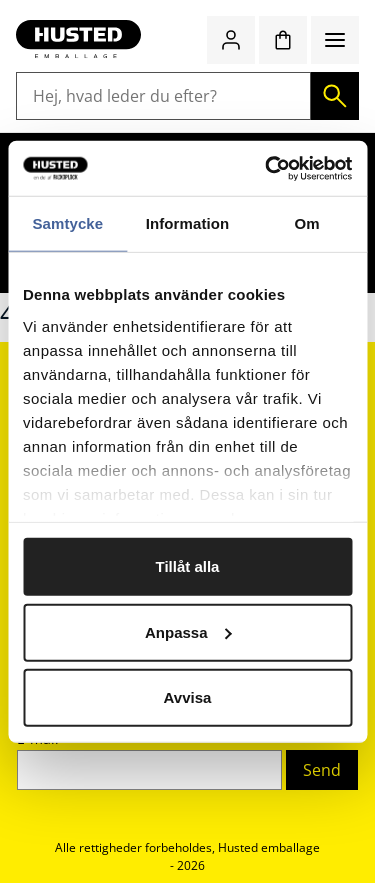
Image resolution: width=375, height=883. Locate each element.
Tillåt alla (188, 566)
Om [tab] (307, 223)
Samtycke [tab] (67, 223)
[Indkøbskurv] (283, 40)
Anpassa (188, 631)
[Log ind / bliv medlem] (231, 40)
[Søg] (335, 96)
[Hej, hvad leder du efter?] (163, 96)
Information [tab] (188, 223)
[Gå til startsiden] (78, 40)
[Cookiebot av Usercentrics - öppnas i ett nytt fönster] (267, 168)
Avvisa (188, 697)
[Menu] (335, 40)
